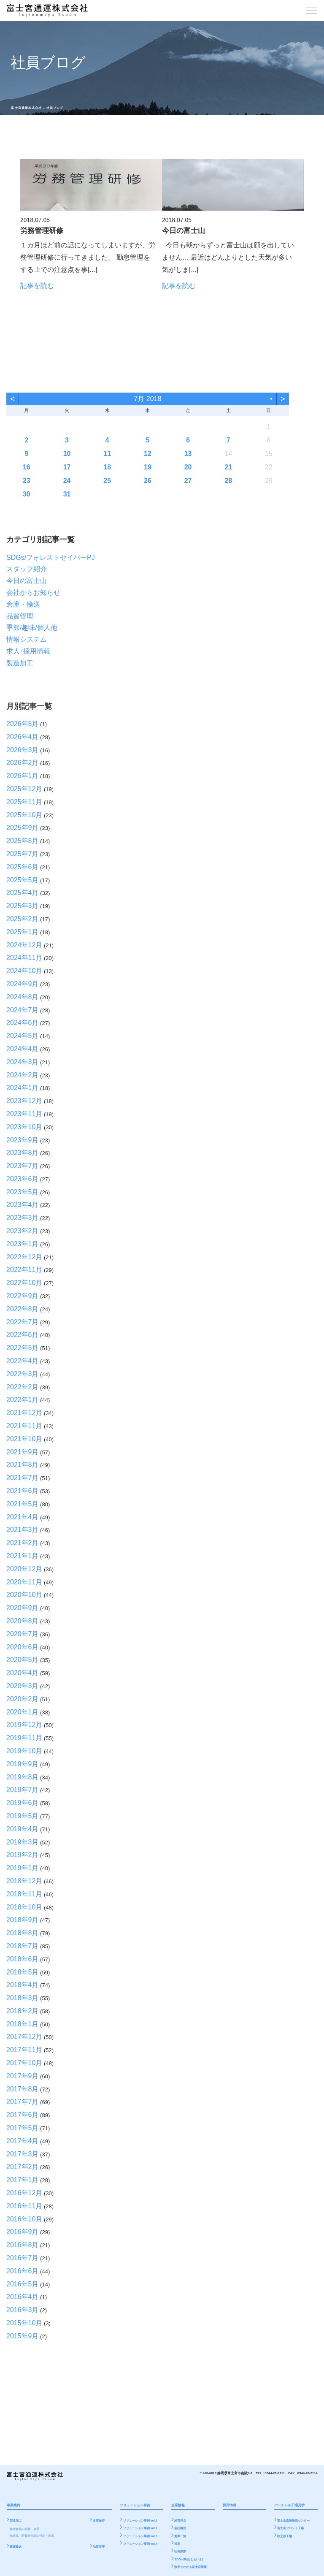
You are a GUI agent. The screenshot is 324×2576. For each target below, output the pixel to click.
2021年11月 (24, 1425)
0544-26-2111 (275, 2473)
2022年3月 (22, 1373)
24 (67, 480)
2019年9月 (22, 1764)
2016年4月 (22, 2296)
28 (228, 480)
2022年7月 (22, 1322)
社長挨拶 (180, 2551)
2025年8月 (22, 840)
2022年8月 (22, 1308)
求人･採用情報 (28, 651)
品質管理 (19, 616)
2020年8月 (22, 1620)
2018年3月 (22, 1997)
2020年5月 (22, 1659)
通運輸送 (16, 2547)
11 (107, 453)
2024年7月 (22, 1010)
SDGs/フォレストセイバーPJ (50, 557)
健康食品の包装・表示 (24, 2529)
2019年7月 (22, 1789)
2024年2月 (22, 1075)
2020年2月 (22, 1699)
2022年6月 (22, 1334)
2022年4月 (22, 1360)
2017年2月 (22, 2166)
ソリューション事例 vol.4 (140, 2544)
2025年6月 (22, 866)
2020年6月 (22, 1647)
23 (26, 480)
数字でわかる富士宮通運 (190, 2567)
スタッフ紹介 (26, 568)
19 (147, 467)
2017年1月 (22, 2179)
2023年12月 (24, 1100)
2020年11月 (24, 1582)
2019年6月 (22, 1802)
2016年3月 (22, 2309)
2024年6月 (22, 1022)
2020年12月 (24, 1569)
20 (188, 467)
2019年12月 (24, 1724)
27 (188, 480)
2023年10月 (24, 1127)
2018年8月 (22, 1932)
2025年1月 (22, 931)
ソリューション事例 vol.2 (140, 2528)
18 (107, 467)
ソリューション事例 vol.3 (140, 2536)
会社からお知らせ (33, 592)
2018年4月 (22, 1984)
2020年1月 (22, 1712)
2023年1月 (22, 1243)
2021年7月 (22, 1477)
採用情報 (229, 2505)
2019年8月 (22, 1777)
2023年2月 (22, 1230)
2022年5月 (22, 1347)
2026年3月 (22, 750)
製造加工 (19, 663)
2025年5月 (22, 880)
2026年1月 (22, 775)
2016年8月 (22, 2244)
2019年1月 (22, 1867)
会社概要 (180, 2528)
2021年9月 (22, 1452)
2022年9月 (22, 1295)
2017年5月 (22, 2127)
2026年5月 (22, 723)
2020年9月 (22, 1607)
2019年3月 (22, 1842)
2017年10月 (24, 2062)
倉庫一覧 (180, 2536)
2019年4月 (22, 1829)
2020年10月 (24, 1594)
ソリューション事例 (135, 2505)
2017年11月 (24, 2049)
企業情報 (178, 2505)
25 (107, 480)
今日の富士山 (26, 580)
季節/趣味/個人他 (31, 627)
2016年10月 (24, 2219)
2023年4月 (22, 1204)
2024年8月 (22, 997)
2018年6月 (22, 1959)
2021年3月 (22, 1529)
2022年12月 (24, 1257)
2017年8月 (22, 2089)
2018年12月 (24, 1881)
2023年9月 (22, 1140)
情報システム (26, 639)
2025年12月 (24, 788)
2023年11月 (24, 1113)
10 (67, 453)
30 (26, 494)
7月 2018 (147, 398)
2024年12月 (24, 945)
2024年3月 (22, 1062)
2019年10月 (24, 1750)
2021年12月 (24, 1412)
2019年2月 (22, 1854)
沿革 (177, 2544)
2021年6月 (22, 1490)
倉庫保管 (99, 2520)
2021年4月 (22, 1517)
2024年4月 (22, 1048)
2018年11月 (24, 1894)
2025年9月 (22, 827)
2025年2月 (22, 918)
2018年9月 (22, 1919)
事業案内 (13, 2505)
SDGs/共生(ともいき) (188, 2559)
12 (147, 453)
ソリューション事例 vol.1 (140, 2520)
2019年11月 (24, 1737)
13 (188, 453)
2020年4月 (22, 1672)
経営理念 (180, 2520)
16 (26, 467)
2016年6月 (22, 2271)
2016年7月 (22, 2257)
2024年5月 (22, 1035)
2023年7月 (22, 1165)
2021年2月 (22, 1542)
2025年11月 (24, 801)
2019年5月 (22, 1815)
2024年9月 (22, 983)
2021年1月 (22, 1555)
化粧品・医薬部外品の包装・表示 (32, 2536)
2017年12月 (24, 2036)
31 (67, 494)
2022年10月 (24, 1282)
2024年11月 (24, 957)
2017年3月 (22, 2154)
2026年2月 (22, 762)
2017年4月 (22, 2141)
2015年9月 (22, 2336)
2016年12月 (24, 2192)
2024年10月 (24, 970)
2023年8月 (22, 1152)
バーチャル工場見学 (289, 2505)
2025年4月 (22, 892)
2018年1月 (22, 2024)
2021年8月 (22, 1464)
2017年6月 (22, 2114)
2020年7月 (22, 1634)
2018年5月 (22, 1972)
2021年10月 (24, 1439)
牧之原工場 (284, 2536)
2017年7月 (22, 2101)
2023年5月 (22, 1192)
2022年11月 (24, 1269)
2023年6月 (22, 1178)
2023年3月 (22, 1217)
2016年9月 (22, 2231)
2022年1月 (22, 1399)
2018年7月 (22, 1946)
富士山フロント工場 (290, 2528)
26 (147, 480)
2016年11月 (24, 2206)
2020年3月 (22, 1685)
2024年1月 (22, 1087)
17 (67, 467)
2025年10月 (24, 815)
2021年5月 (22, 1504)
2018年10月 (24, 1907)
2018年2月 (22, 2011)
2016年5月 (22, 2284)
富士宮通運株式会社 (26, 108)
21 (228, 467)
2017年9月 (22, 2076)
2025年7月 (22, 853)
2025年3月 (22, 905)
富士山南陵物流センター (293, 2520)
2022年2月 (22, 1387)
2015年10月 (24, 2323)
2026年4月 (22, 736)
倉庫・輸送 (23, 604)
